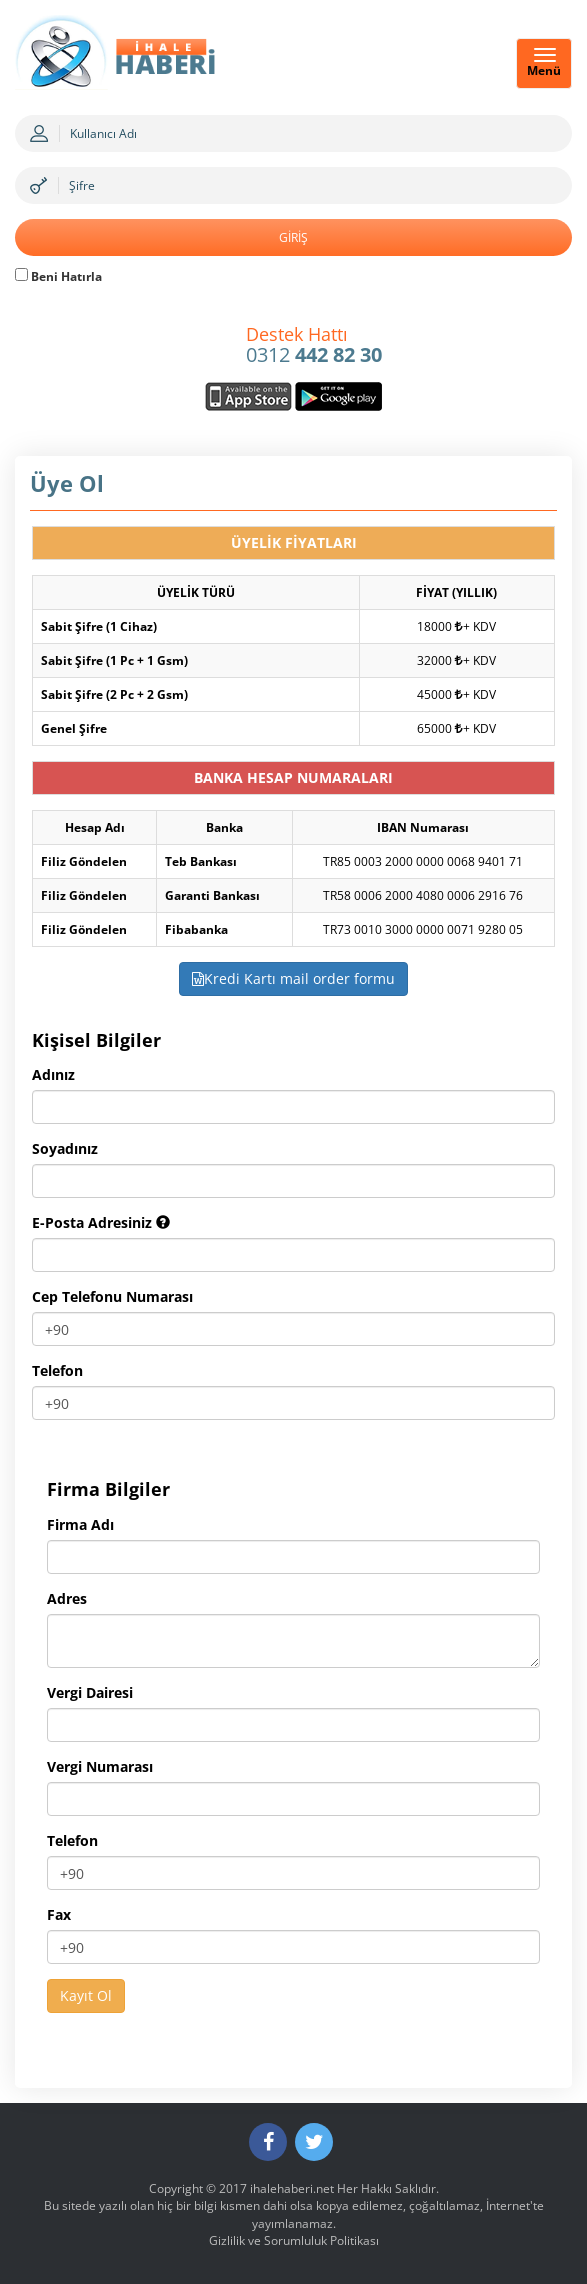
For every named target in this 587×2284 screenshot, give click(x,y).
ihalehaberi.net (292, 2188)
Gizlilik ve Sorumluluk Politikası (294, 2240)
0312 (314, 346)
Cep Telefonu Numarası (112, 1296)
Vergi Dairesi (90, 1692)
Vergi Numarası (100, 1766)
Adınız (53, 1074)
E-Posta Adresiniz (101, 1222)
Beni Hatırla (58, 276)
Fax (59, 1914)
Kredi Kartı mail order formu (293, 978)
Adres (67, 1598)
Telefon (57, 1370)
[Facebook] (268, 2142)
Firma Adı (80, 1524)
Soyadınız (65, 1148)
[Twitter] (314, 2142)
